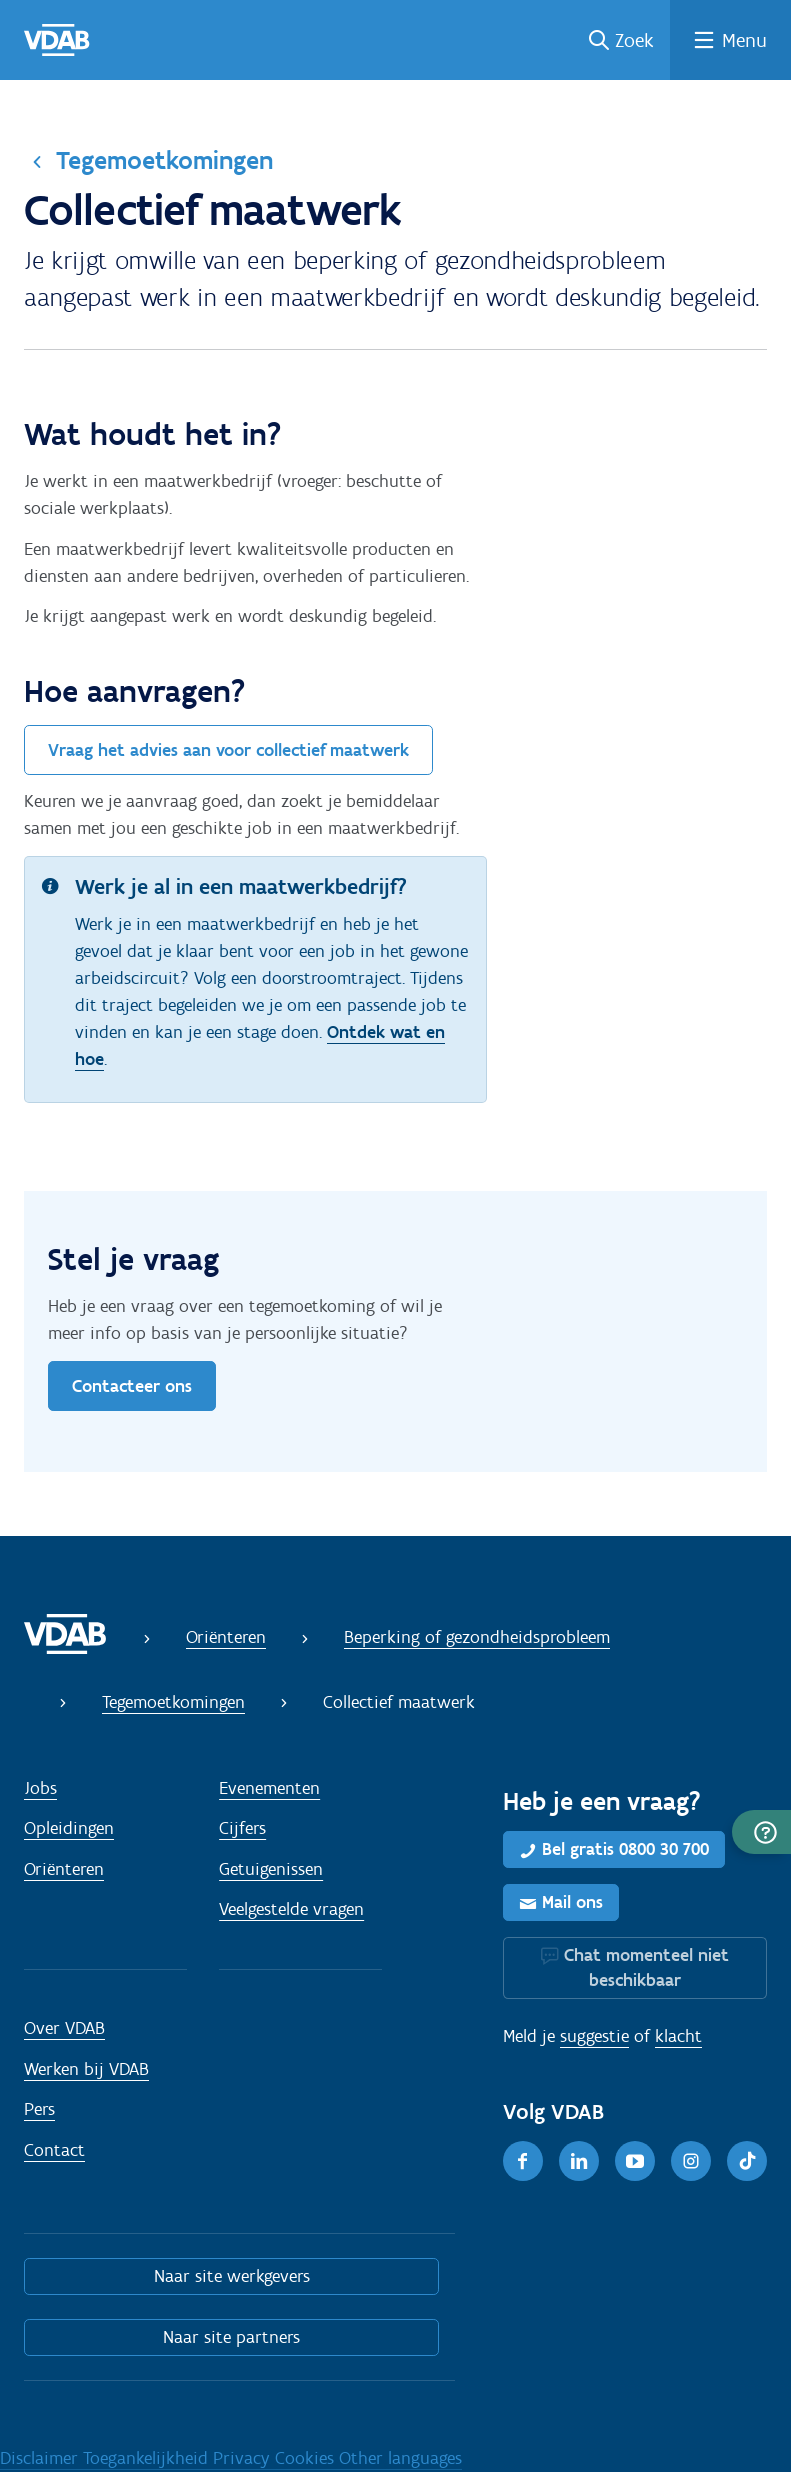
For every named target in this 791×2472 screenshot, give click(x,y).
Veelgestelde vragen (291, 1909)
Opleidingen (69, 1828)
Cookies (307, 2458)
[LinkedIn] (579, 2161)
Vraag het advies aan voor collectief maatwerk (228, 750)
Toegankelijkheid (148, 2458)
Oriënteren (226, 1637)
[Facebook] (523, 2161)
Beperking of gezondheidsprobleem (477, 1637)
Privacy (244, 2458)
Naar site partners (231, 2337)
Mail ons (572, 1902)
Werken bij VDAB (86, 2069)
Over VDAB (64, 2028)
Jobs (40, 1788)
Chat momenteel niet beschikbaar (646, 1967)
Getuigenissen (271, 1869)
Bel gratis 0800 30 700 (625, 1849)
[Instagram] (691, 2161)
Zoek (634, 40)
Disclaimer (41, 2458)
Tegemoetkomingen (164, 160)
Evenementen (269, 1788)
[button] (761, 1832)
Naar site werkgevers (232, 2276)
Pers (39, 2109)
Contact (54, 2150)
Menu (744, 40)
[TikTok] (747, 2161)
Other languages (400, 2458)
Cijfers (242, 1828)
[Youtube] (635, 2161)
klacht (678, 2036)
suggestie (594, 2036)
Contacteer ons (132, 1386)
